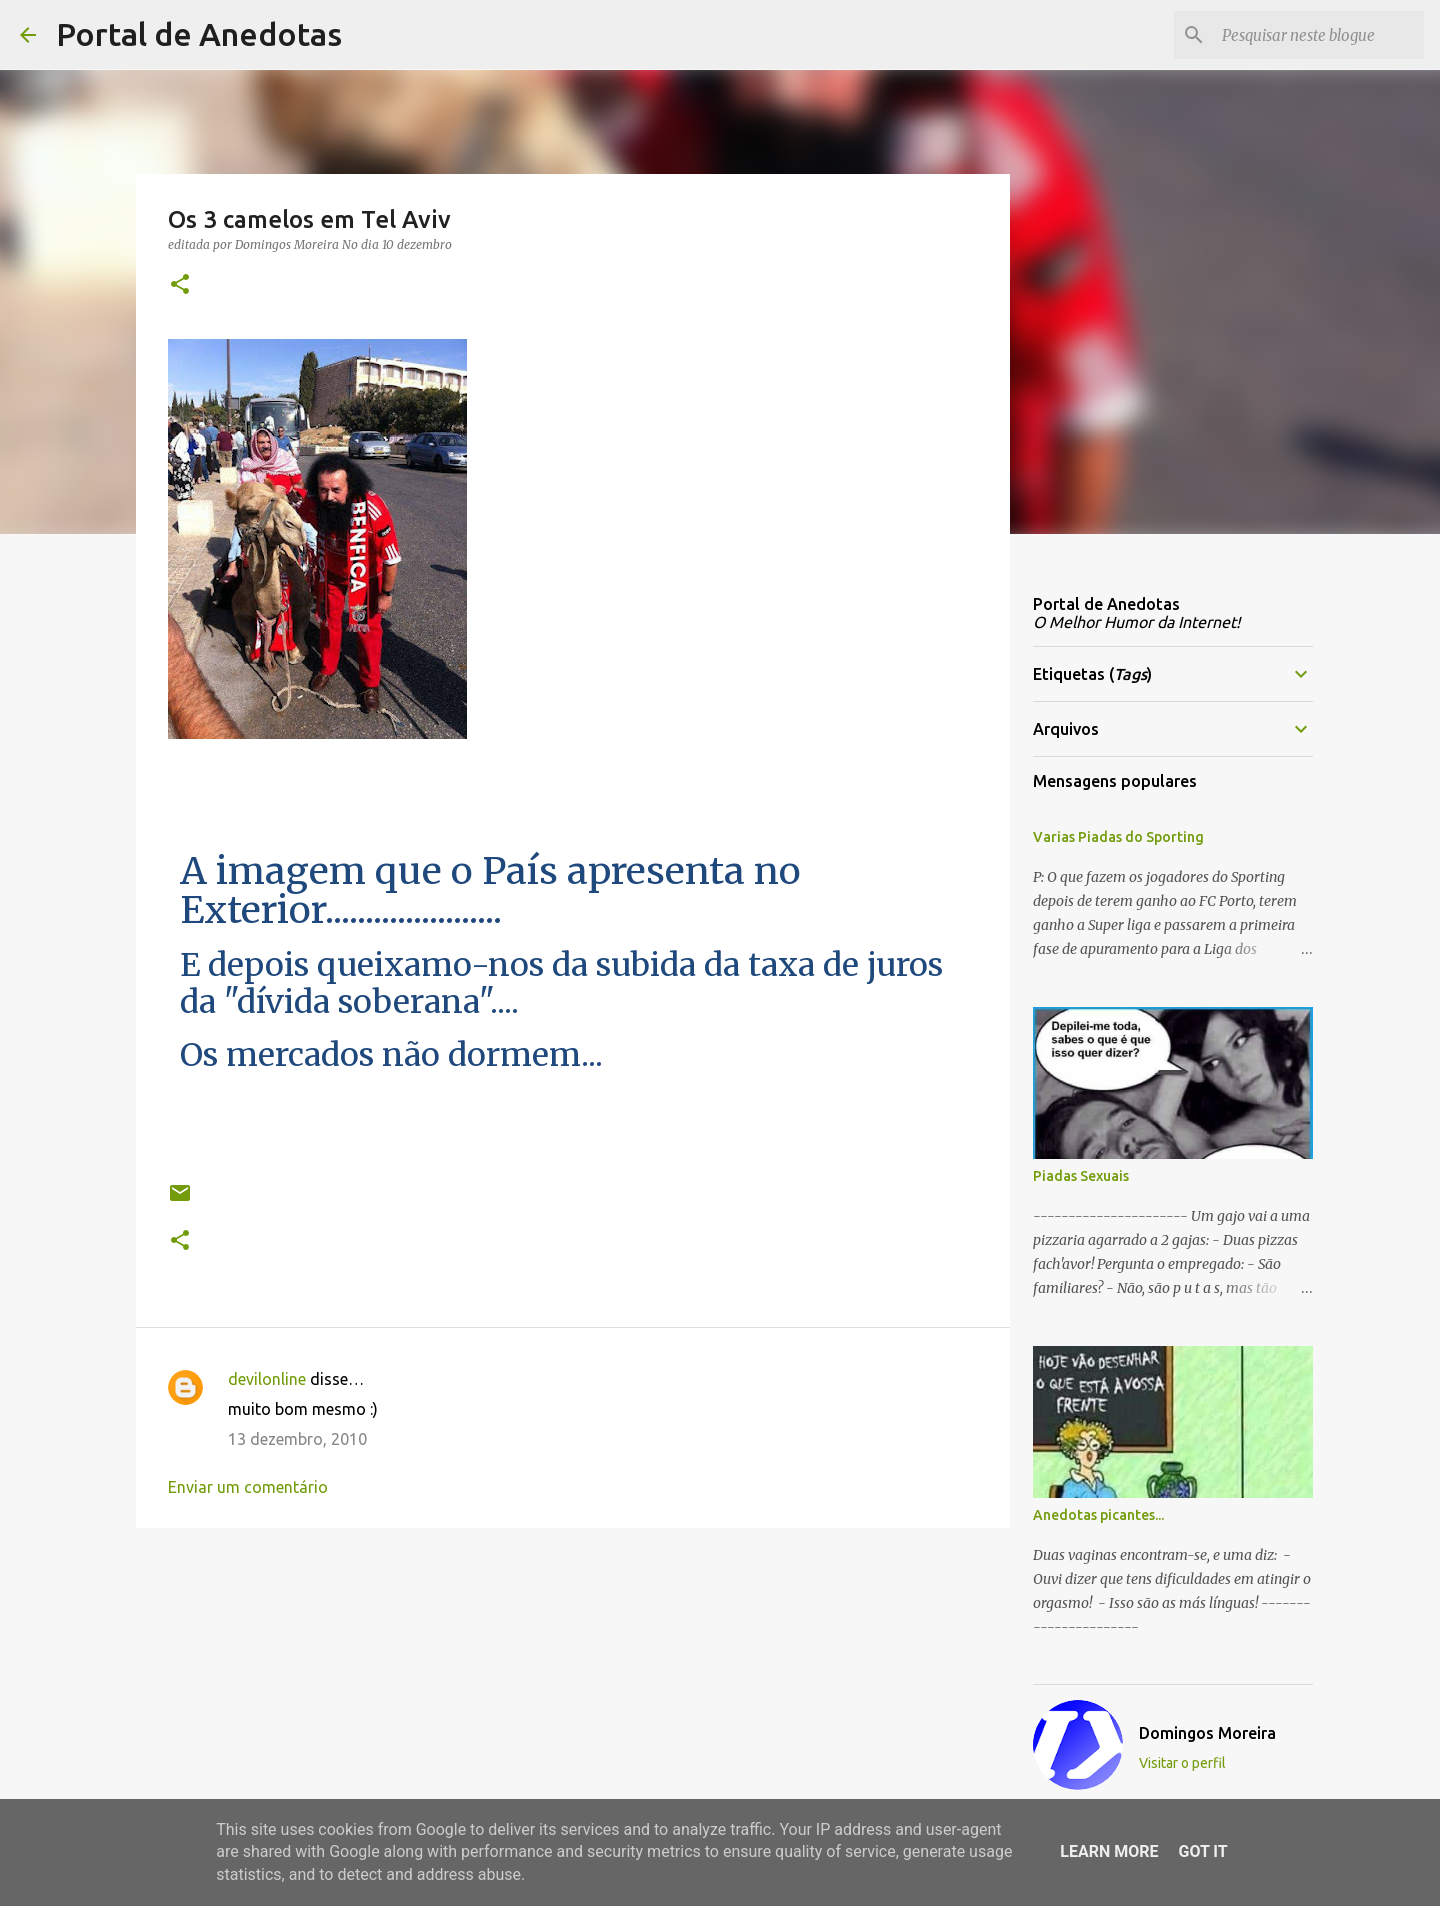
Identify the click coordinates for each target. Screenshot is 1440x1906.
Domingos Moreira (1207, 1733)
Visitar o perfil (1182, 1763)
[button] (180, 285)
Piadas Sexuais (1081, 1176)
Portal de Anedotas (199, 34)
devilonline (267, 1379)
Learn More (1109, 1851)
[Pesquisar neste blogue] (1319, 35)
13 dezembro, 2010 (297, 1439)
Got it (1202, 1851)
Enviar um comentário (248, 1487)
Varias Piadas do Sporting (1118, 837)
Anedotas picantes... (1098, 1515)
